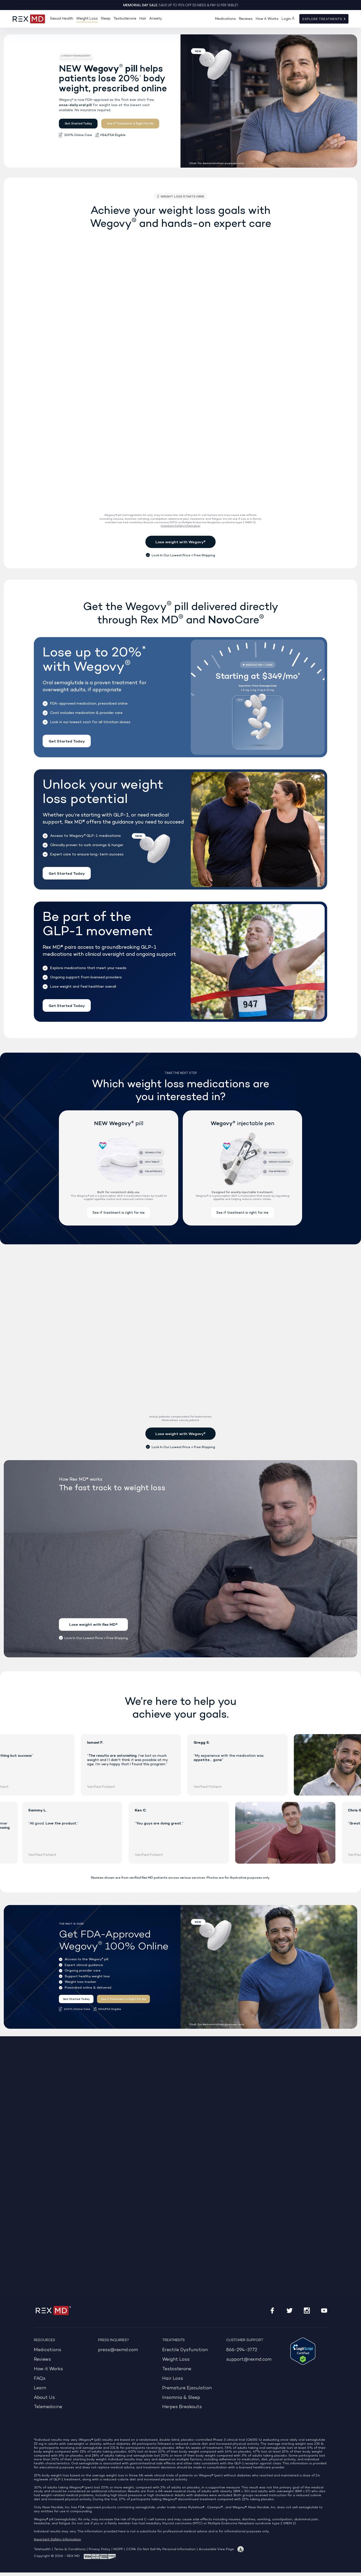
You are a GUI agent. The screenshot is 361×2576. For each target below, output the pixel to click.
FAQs (39, 2382)
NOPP (118, 2553)
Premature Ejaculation (187, 2392)
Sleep (106, 18)
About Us (44, 2401)
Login (286, 19)
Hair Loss (172, 2382)
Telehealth (42, 2553)
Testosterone (125, 18)
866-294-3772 (241, 2353)
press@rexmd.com (118, 2353)
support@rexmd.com (249, 2363)
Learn (40, 2392)
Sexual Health (61, 18)
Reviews (246, 19)
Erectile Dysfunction (185, 2353)
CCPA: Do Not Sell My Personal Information (161, 2553)
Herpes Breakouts (182, 2410)
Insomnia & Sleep (181, 2401)
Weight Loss (87, 18)
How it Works (267, 19)
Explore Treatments (322, 19)
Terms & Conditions (69, 2553)
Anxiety (155, 18)
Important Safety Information (180, 526)
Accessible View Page (216, 2553)
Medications (225, 19)
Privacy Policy (99, 2553)
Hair (142, 18)
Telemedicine (48, 2410)
